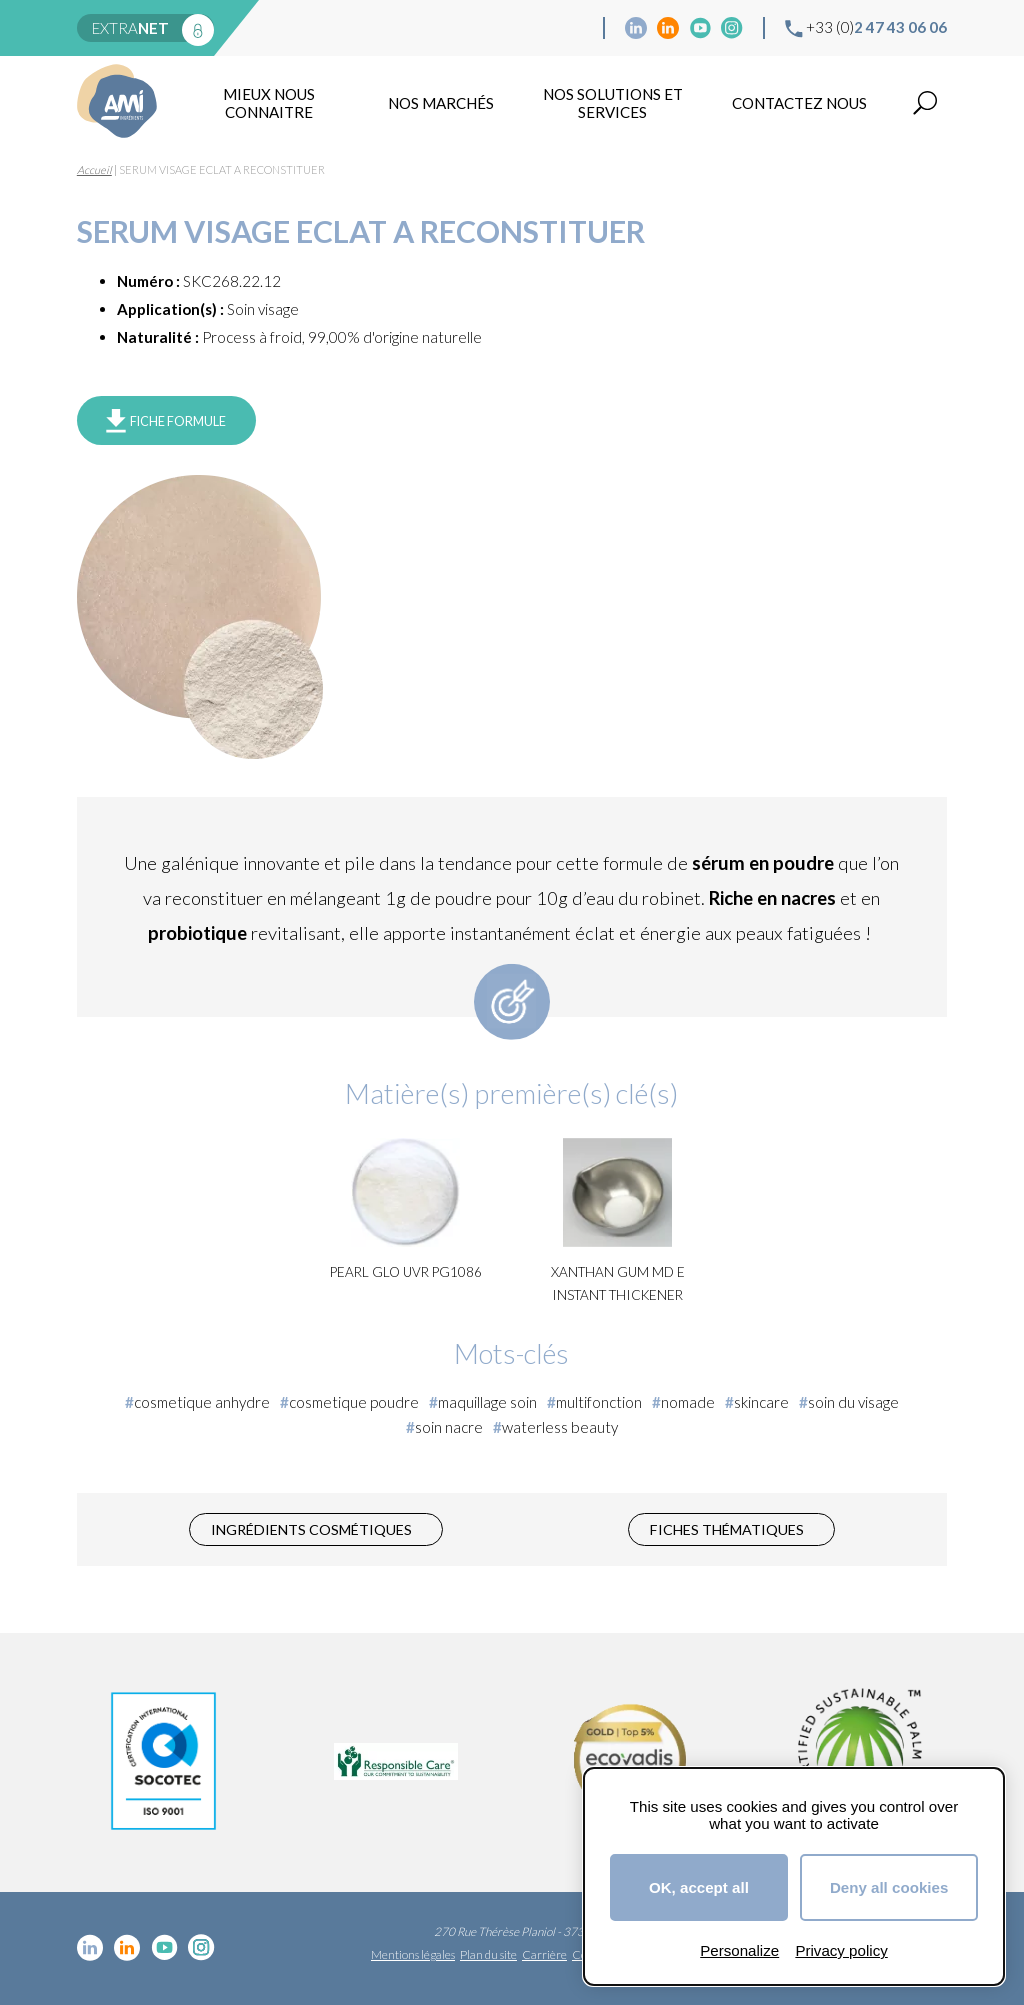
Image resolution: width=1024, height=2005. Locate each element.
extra (130, 28)
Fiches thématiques (727, 1529)
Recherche (925, 103)
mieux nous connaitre (269, 103)
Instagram (732, 28)
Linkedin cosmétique (636, 28)
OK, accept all (699, 1887)
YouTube (700, 28)
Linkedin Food (668, 28)
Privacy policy (841, 1950)
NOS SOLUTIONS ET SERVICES (613, 103)
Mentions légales (413, 1954)
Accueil (94, 169)
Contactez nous (799, 103)
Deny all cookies (889, 1887)
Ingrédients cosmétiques (311, 1529)
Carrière (544, 1954)
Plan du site (488, 1954)
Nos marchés (441, 103)
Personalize (739, 1950)
